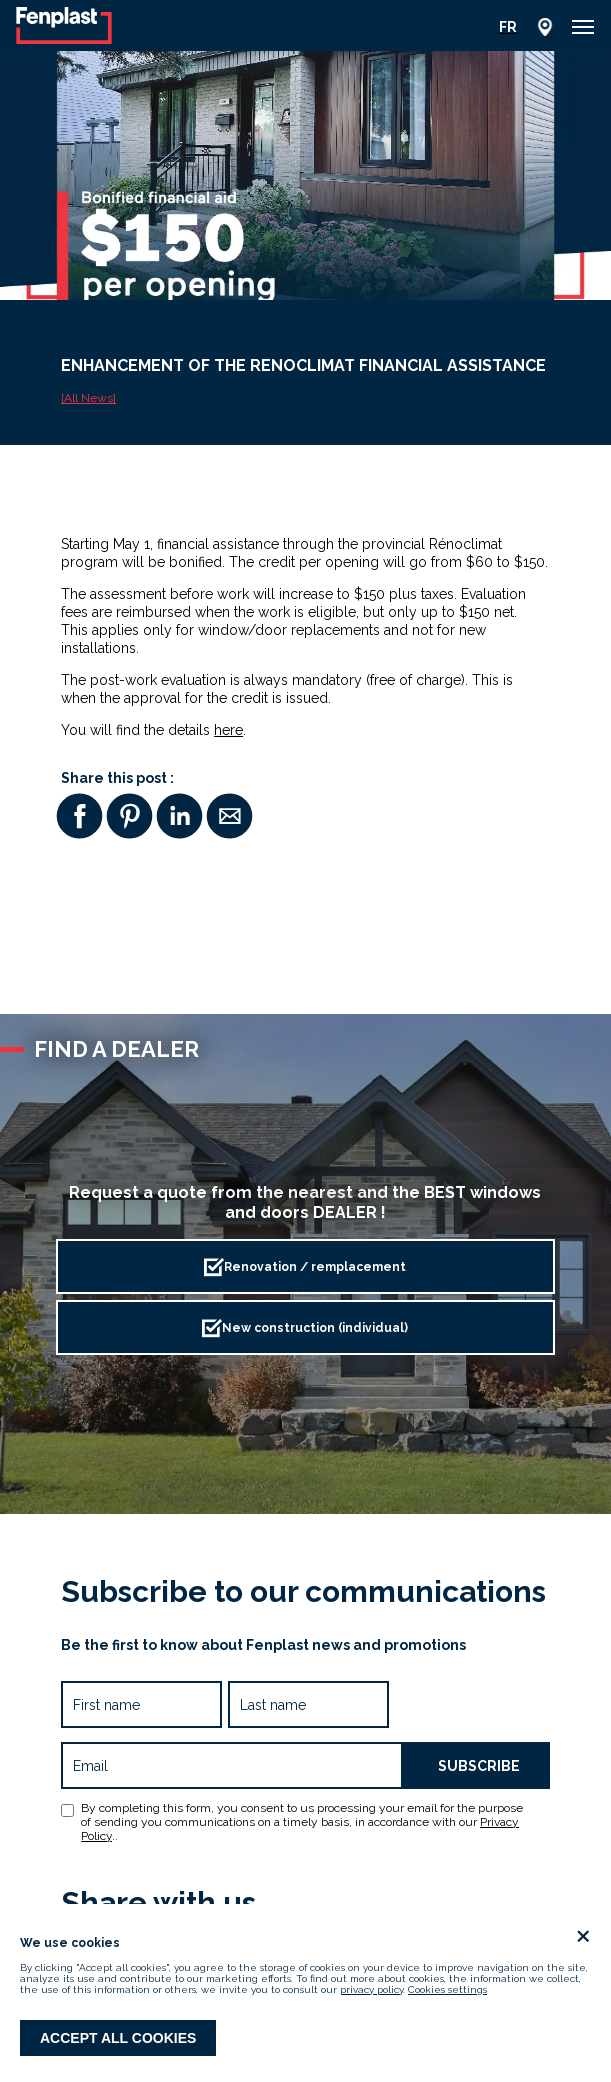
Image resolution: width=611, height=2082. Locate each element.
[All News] (88, 398)
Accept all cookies (118, 2038)
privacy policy (371, 1989)
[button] (583, 27)
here (228, 730)
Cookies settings (447, 1989)
